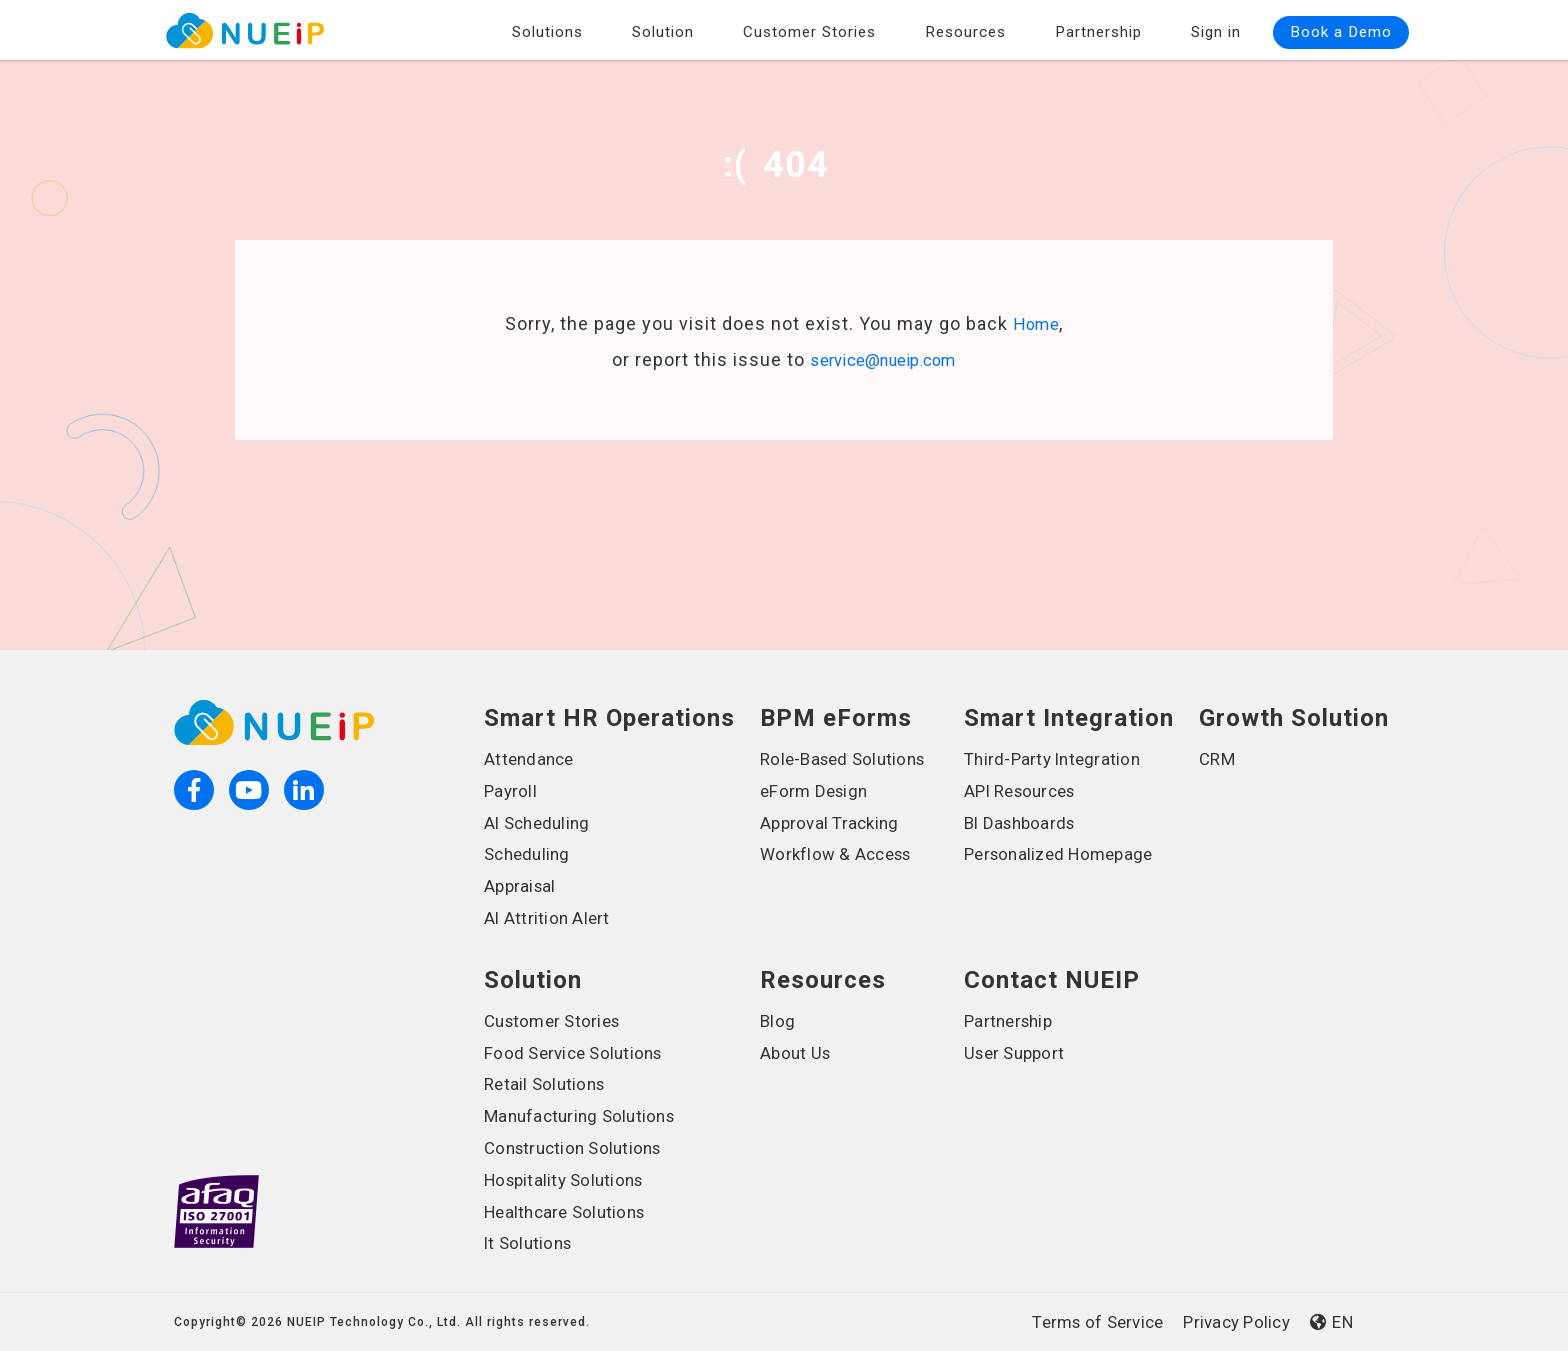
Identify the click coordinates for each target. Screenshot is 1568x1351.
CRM (1218, 759)
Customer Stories (809, 29)
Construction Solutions (580, 1148)
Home (1036, 324)
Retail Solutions (550, 1084)
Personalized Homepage (1066, 854)
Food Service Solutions (581, 1053)
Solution (663, 29)
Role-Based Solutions (849, 759)
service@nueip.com (883, 359)
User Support (1018, 1053)
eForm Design (818, 791)
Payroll (513, 791)
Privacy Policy (1231, 1322)
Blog (779, 1021)
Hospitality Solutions (571, 1180)
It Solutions (532, 1243)
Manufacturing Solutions (587, 1116)
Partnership (1098, 29)
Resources (965, 29)
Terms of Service (1081, 1322)
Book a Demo (1341, 29)
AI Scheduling (541, 823)
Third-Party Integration (1060, 759)
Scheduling (530, 854)
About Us (798, 1053)
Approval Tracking (835, 823)
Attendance (532, 759)
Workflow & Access (841, 854)
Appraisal (523, 886)
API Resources (1024, 791)
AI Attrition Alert (553, 918)
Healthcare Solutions (571, 1212)
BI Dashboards (1024, 823)
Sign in (1216, 29)
